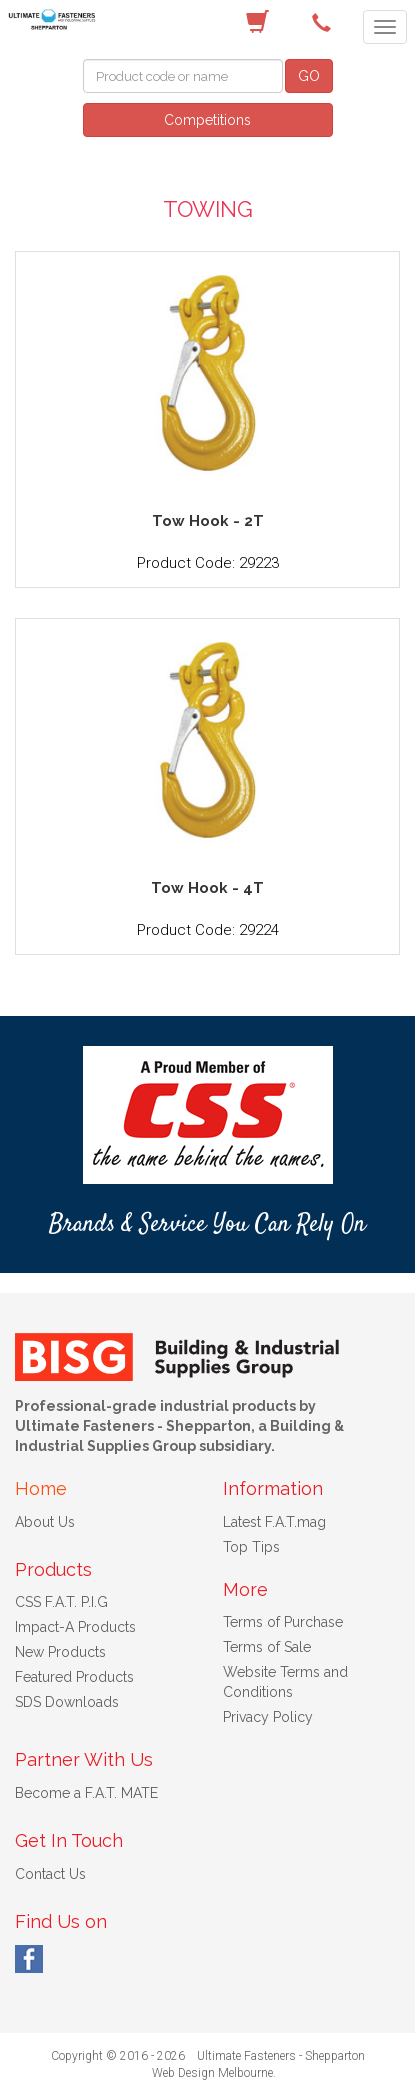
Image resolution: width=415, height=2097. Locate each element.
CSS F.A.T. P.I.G (61, 1602)
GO (309, 76)
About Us (45, 1522)
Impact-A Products (75, 1627)
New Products (60, 1652)
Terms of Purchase (283, 1622)
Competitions (207, 120)
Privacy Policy (268, 1717)
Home (41, 1488)
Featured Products (74, 1677)
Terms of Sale (267, 1647)
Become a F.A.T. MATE (86, 1793)
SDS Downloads (67, 1702)
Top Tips (251, 1547)
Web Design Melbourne (212, 2073)
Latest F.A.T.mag (274, 1522)
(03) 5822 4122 (325, 23)
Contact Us (50, 1874)
